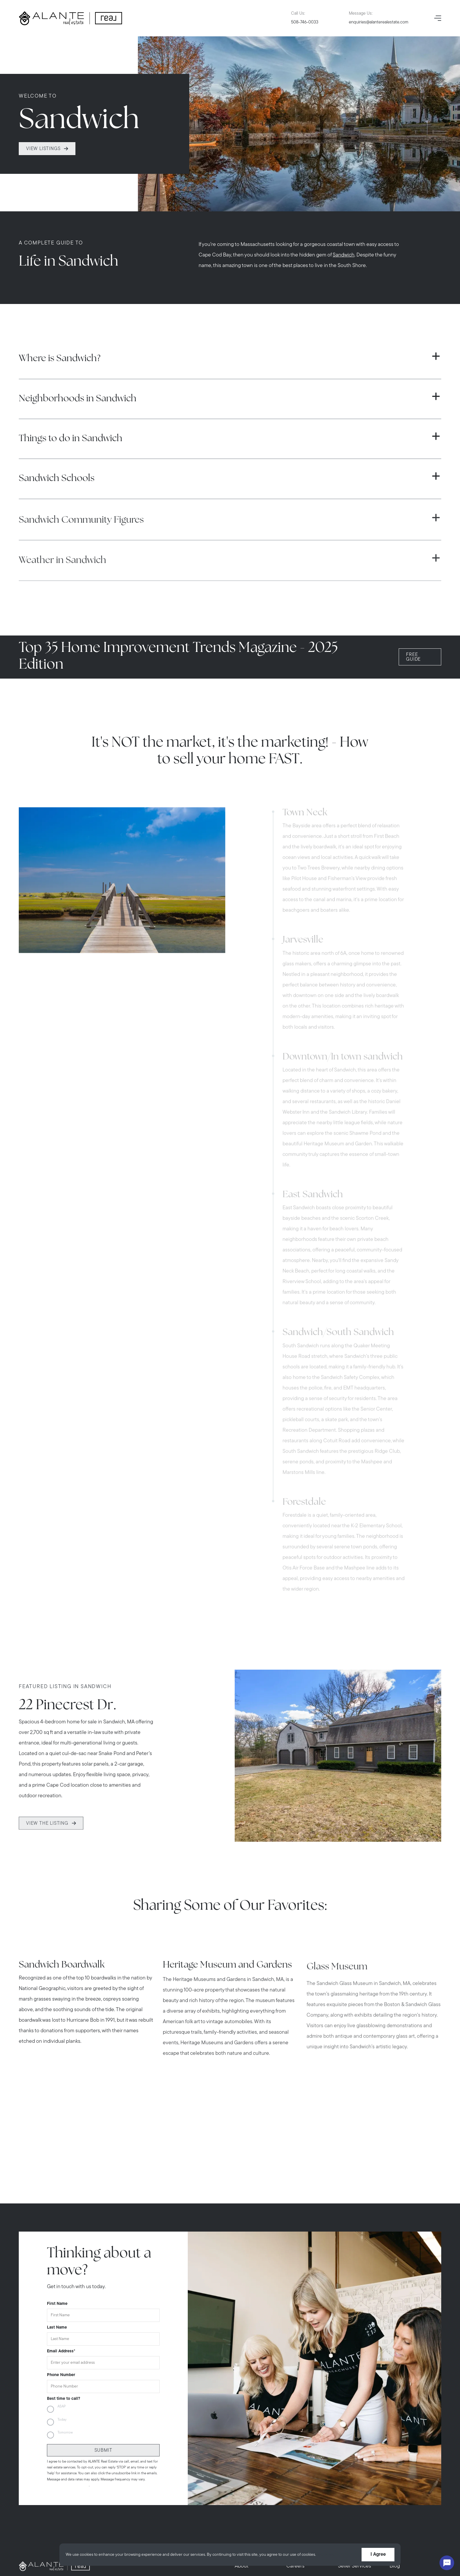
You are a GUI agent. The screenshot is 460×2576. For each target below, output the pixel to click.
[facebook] (22, 2539)
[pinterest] (88, 2539)
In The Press (300, 2431)
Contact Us (350, 2431)
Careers (295, 2409)
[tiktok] (71, 2539)
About (241, 2409)
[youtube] (55, 2539)
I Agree (378, 2554)
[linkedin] (104, 2539)
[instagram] (38, 2539)
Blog (395, 2409)
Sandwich (343, 269)
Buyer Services (251, 2431)
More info (326, 2555)
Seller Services (354, 2409)
